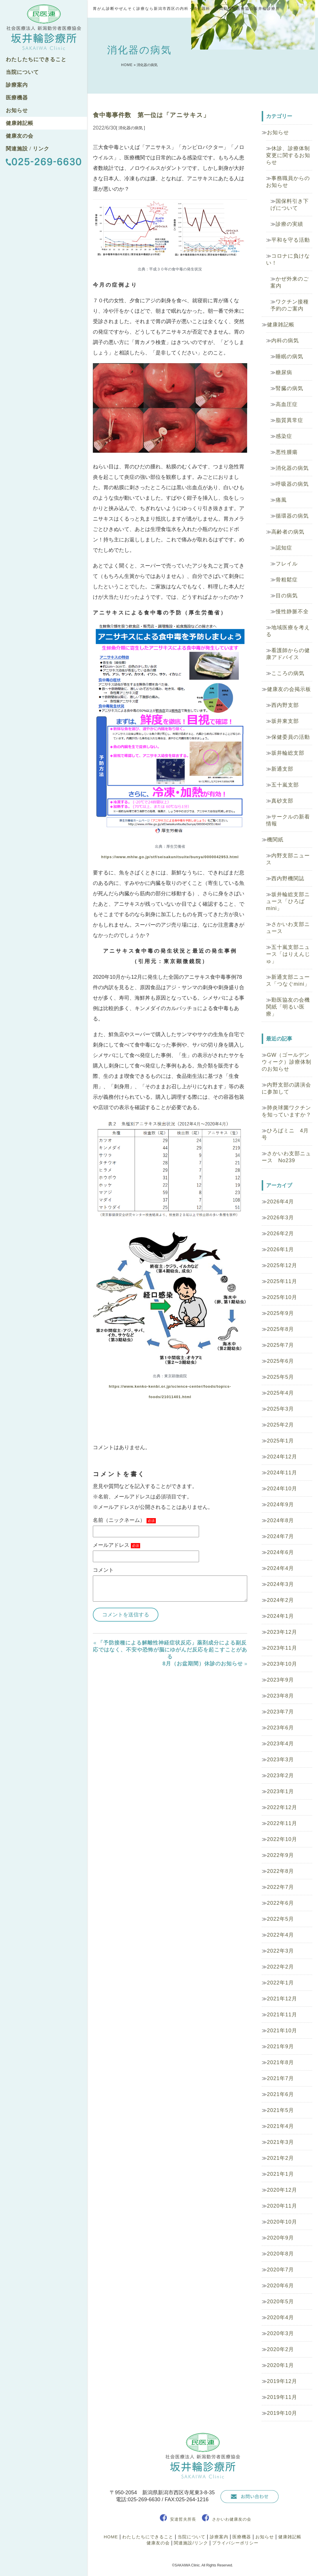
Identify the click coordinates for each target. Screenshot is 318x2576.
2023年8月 (280, 1696)
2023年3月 (280, 1759)
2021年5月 (280, 2110)
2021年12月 (282, 1999)
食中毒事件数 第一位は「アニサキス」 (151, 115)
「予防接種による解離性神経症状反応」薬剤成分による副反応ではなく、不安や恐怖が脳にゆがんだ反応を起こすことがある (170, 1650)
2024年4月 (280, 1568)
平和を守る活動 (290, 240)
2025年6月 (280, 1361)
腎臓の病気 (289, 388)
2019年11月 (282, 2397)
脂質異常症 (289, 420)
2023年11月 (282, 1648)
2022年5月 (280, 1919)
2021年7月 (280, 2078)
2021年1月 (280, 2174)
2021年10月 (282, 2030)
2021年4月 (280, 2126)
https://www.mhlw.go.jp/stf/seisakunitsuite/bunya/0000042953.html (170, 857)
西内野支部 (285, 705)
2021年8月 (280, 2062)
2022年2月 (280, 1967)
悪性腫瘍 (287, 452)
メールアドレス (116, 1545)
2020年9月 (280, 2238)
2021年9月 (280, 2046)
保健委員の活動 (290, 737)
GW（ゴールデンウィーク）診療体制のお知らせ (286, 1062)
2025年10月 (282, 1297)
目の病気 (287, 595)
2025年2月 (280, 1425)
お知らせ (17, 110)
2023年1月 (280, 1791)
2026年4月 (280, 1202)
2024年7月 (280, 1536)
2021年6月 (280, 2094)
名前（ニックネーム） (124, 1520)
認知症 (284, 548)
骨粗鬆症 (287, 580)
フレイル (287, 564)
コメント (103, 1570)
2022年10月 (282, 1839)
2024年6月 (280, 1552)
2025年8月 (280, 1329)
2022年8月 (280, 1871)
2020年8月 (280, 2254)
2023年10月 (282, 1664)
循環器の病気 (292, 516)
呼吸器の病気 (292, 484)
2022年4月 (280, 1935)
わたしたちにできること (36, 59)
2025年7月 (280, 1345)
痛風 (281, 500)
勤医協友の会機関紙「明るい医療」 (288, 1007)
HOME (127, 65)
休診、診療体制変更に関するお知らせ (288, 155)
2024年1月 (280, 1616)
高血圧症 (287, 404)
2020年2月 (280, 2349)
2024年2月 (280, 1600)
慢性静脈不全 (292, 611)
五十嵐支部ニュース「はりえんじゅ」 (288, 954)
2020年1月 (280, 2365)
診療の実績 (289, 224)
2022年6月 (280, 1903)
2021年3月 (280, 2142)
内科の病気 (285, 340)
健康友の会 (19, 136)
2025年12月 (282, 1265)
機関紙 (275, 840)
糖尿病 (284, 372)
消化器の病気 (292, 468)
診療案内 (17, 85)
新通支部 (282, 769)
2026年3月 (280, 1217)
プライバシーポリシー (235, 2542)
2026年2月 (280, 1233)
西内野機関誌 (287, 878)
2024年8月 (280, 1520)
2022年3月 (280, 1951)
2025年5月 (280, 1377)
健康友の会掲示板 (289, 689)
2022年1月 (280, 1983)
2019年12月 (282, 2381)
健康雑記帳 (19, 123)
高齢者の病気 (287, 532)
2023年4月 (280, 1744)
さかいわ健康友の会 (231, 2519)
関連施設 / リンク (27, 149)
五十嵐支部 (285, 785)
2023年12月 (282, 1632)
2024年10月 (282, 1488)
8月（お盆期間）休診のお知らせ (202, 1664)
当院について (22, 72)
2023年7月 (280, 1712)
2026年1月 (280, 1249)
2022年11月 (282, 1823)
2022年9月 (280, 1855)
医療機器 (17, 98)
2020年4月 (280, 2317)
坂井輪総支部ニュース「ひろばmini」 (288, 901)
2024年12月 (282, 1457)
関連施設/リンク (191, 2542)
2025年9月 (280, 1313)
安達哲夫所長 (183, 2519)
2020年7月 (280, 2270)
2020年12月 (282, 2190)
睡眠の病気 (289, 356)
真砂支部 (282, 801)
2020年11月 (282, 2206)
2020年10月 (282, 2222)
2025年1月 (280, 1441)
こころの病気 (287, 673)
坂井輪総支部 (287, 753)
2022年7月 (280, 1887)
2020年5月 (280, 2301)
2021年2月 (280, 2158)
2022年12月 (282, 1807)
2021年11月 (282, 2014)
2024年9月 (280, 1504)
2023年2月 (280, 1775)
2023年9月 (280, 1680)
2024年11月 (282, 1473)
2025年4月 (280, 1393)
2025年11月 (282, 1281)
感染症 (284, 436)
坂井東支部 (285, 721)
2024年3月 (280, 1584)
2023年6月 (280, 1728)
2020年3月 (280, 2333)
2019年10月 (282, 2413)
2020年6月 (280, 2285)
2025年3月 (280, 1409)
